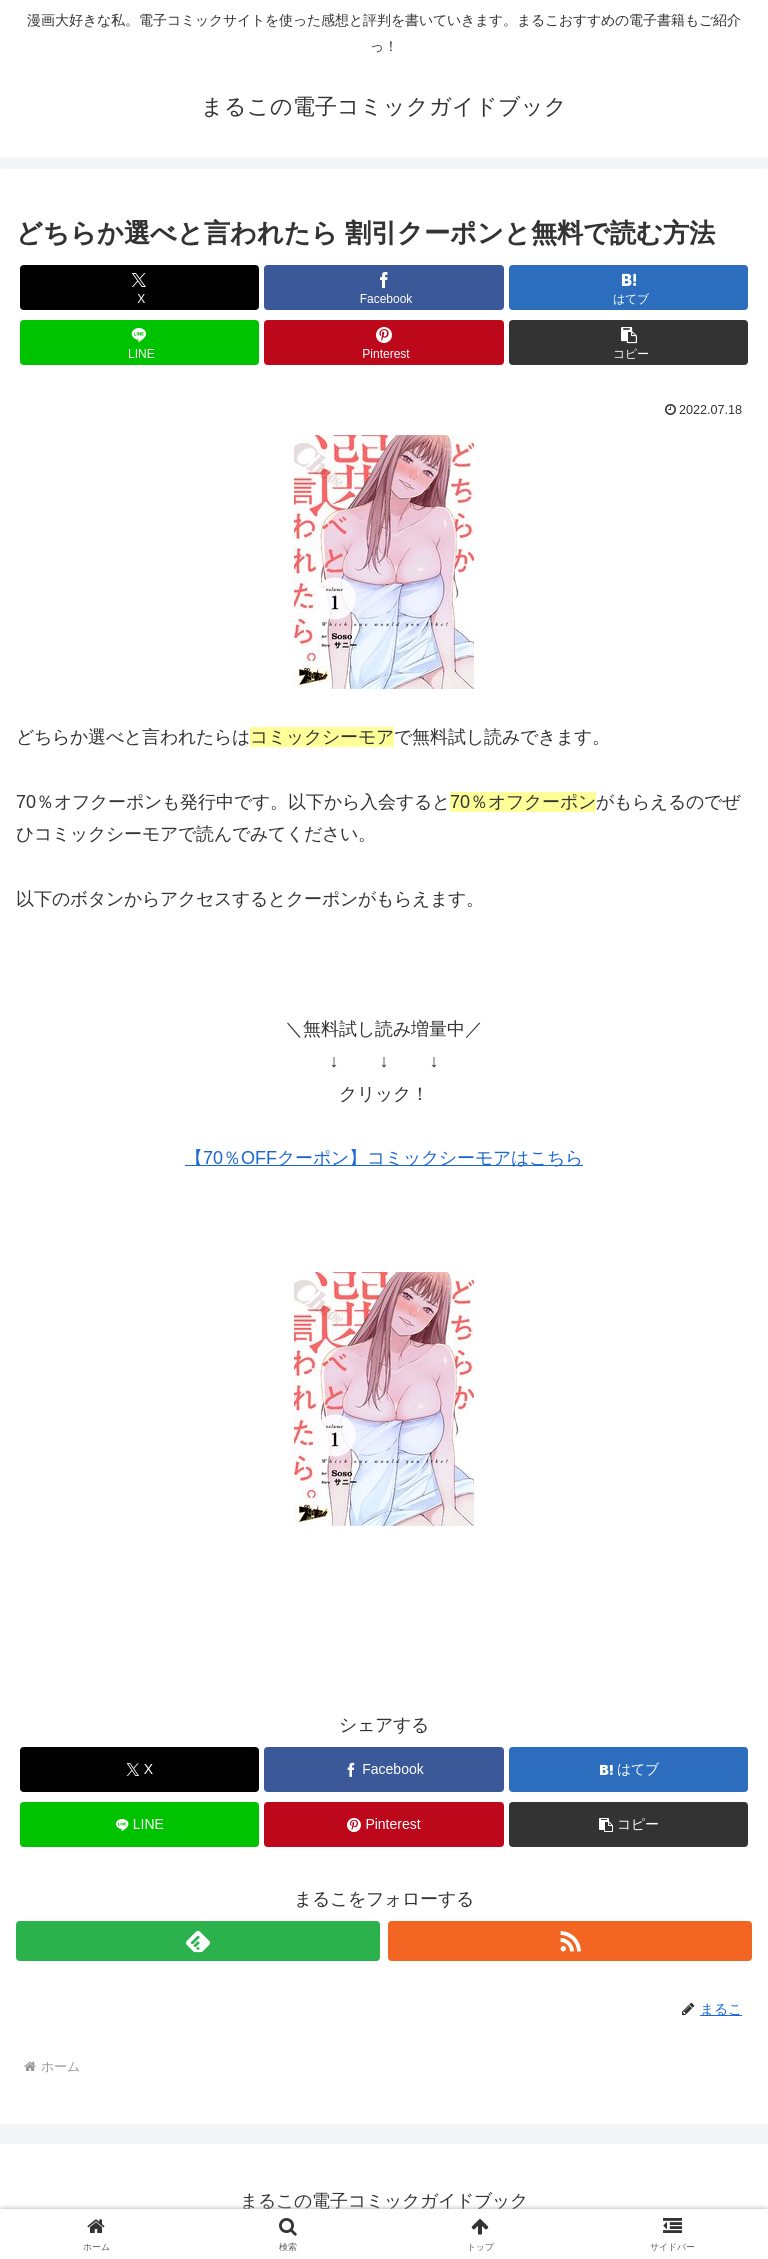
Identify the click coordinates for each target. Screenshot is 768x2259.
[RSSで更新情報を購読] (570, 1941)
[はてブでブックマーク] (628, 287)
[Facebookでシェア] (383, 287)
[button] (628, 342)
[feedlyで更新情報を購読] (198, 1941)
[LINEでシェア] (139, 342)
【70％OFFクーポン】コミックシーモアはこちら (384, 1158)
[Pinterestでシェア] (383, 342)
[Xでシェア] (139, 287)
